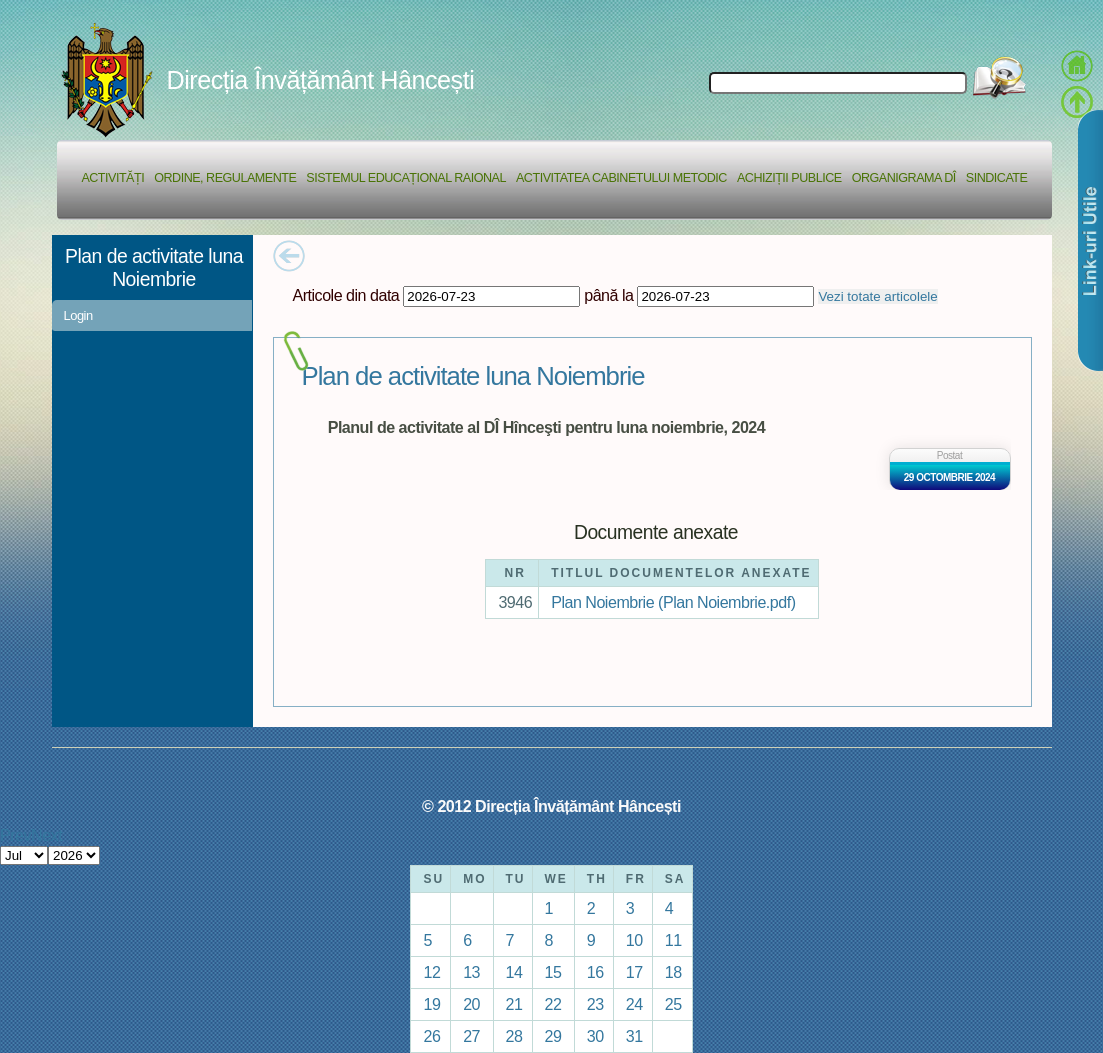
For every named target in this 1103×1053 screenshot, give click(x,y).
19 (431, 1004)
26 (431, 1036)
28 (514, 1036)
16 (595, 972)
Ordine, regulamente (225, 178)
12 (431, 972)
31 (634, 1036)
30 (595, 1036)
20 (471, 1004)
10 (634, 940)
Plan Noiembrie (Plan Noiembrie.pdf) (673, 602)
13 (471, 972)
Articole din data (346, 295)
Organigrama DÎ (904, 178)
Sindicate (997, 178)
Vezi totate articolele (877, 296)
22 (553, 1004)
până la (608, 295)
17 (634, 972)
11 (673, 940)
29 (553, 1036)
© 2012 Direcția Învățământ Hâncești (551, 806)
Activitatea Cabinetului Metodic (621, 178)
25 (673, 1004)
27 (471, 1036)
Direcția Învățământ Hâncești (321, 80)
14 (514, 972)
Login (78, 315)
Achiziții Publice (789, 178)
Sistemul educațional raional (406, 178)
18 (673, 972)
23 (595, 1004)
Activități (112, 178)
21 (514, 1004)
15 (553, 972)
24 (634, 1004)
